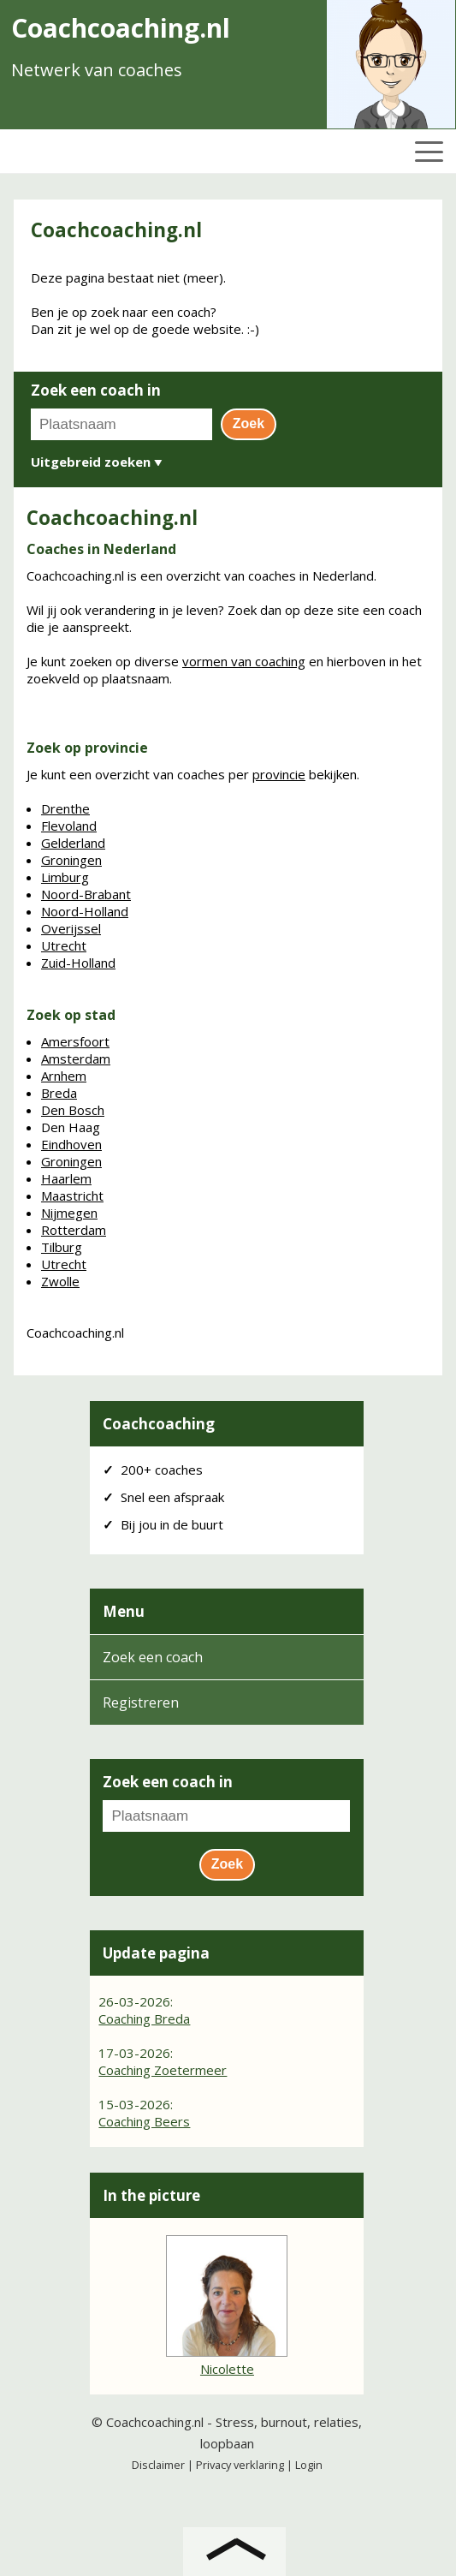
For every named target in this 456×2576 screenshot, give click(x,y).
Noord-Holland (84, 911)
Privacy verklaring (240, 2464)
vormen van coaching (243, 661)
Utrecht (63, 945)
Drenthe (65, 808)
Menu (124, 1611)
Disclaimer (158, 2464)
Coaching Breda (144, 2018)
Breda (59, 1092)
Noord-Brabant (86, 894)
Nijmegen (69, 1212)
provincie (278, 774)
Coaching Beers (144, 2121)
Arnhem (63, 1075)
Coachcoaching (159, 1424)
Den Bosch (72, 1109)
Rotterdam (73, 1229)
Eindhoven (71, 1144)
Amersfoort (75, 1041)
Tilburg (61, 1246)
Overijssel (71, 928)
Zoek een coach (153, 1657)
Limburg (65, 877)
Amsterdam (75, 1058)
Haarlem (66, 1178)
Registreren (141, 1702)
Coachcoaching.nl (155, 2421)
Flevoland (69, 825)
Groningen (71, 859)
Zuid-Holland (78, 962)
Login (309, 2464)
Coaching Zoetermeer (162, 2069)
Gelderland (73, 842)
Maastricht (72, 1195)
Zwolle (60, 1281)
